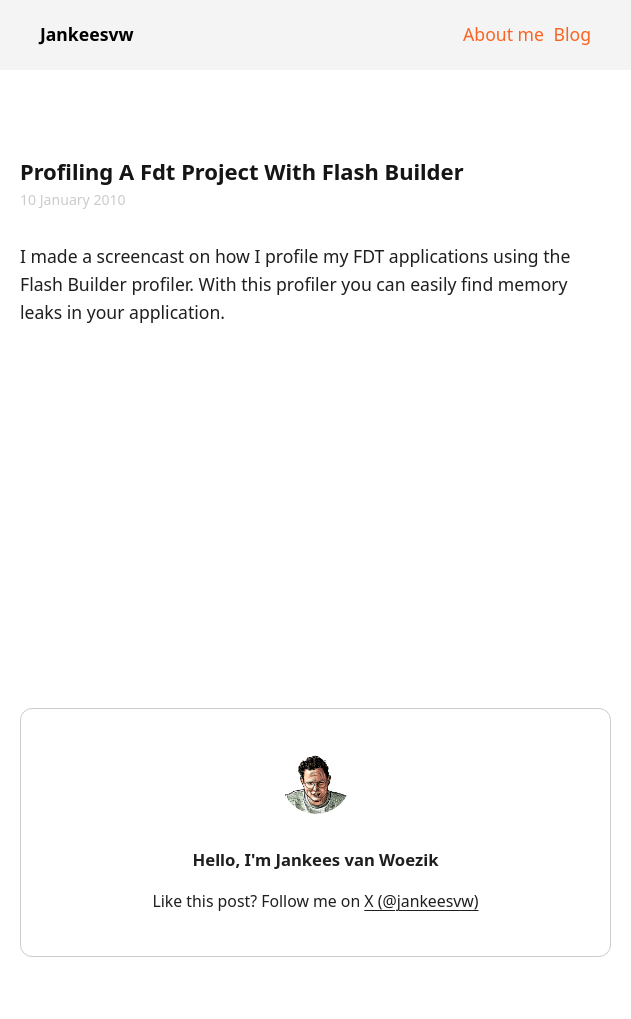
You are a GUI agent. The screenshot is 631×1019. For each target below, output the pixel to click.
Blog (572, 34)
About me (503, 34)
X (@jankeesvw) (421, 901)
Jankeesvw (87, 34)
